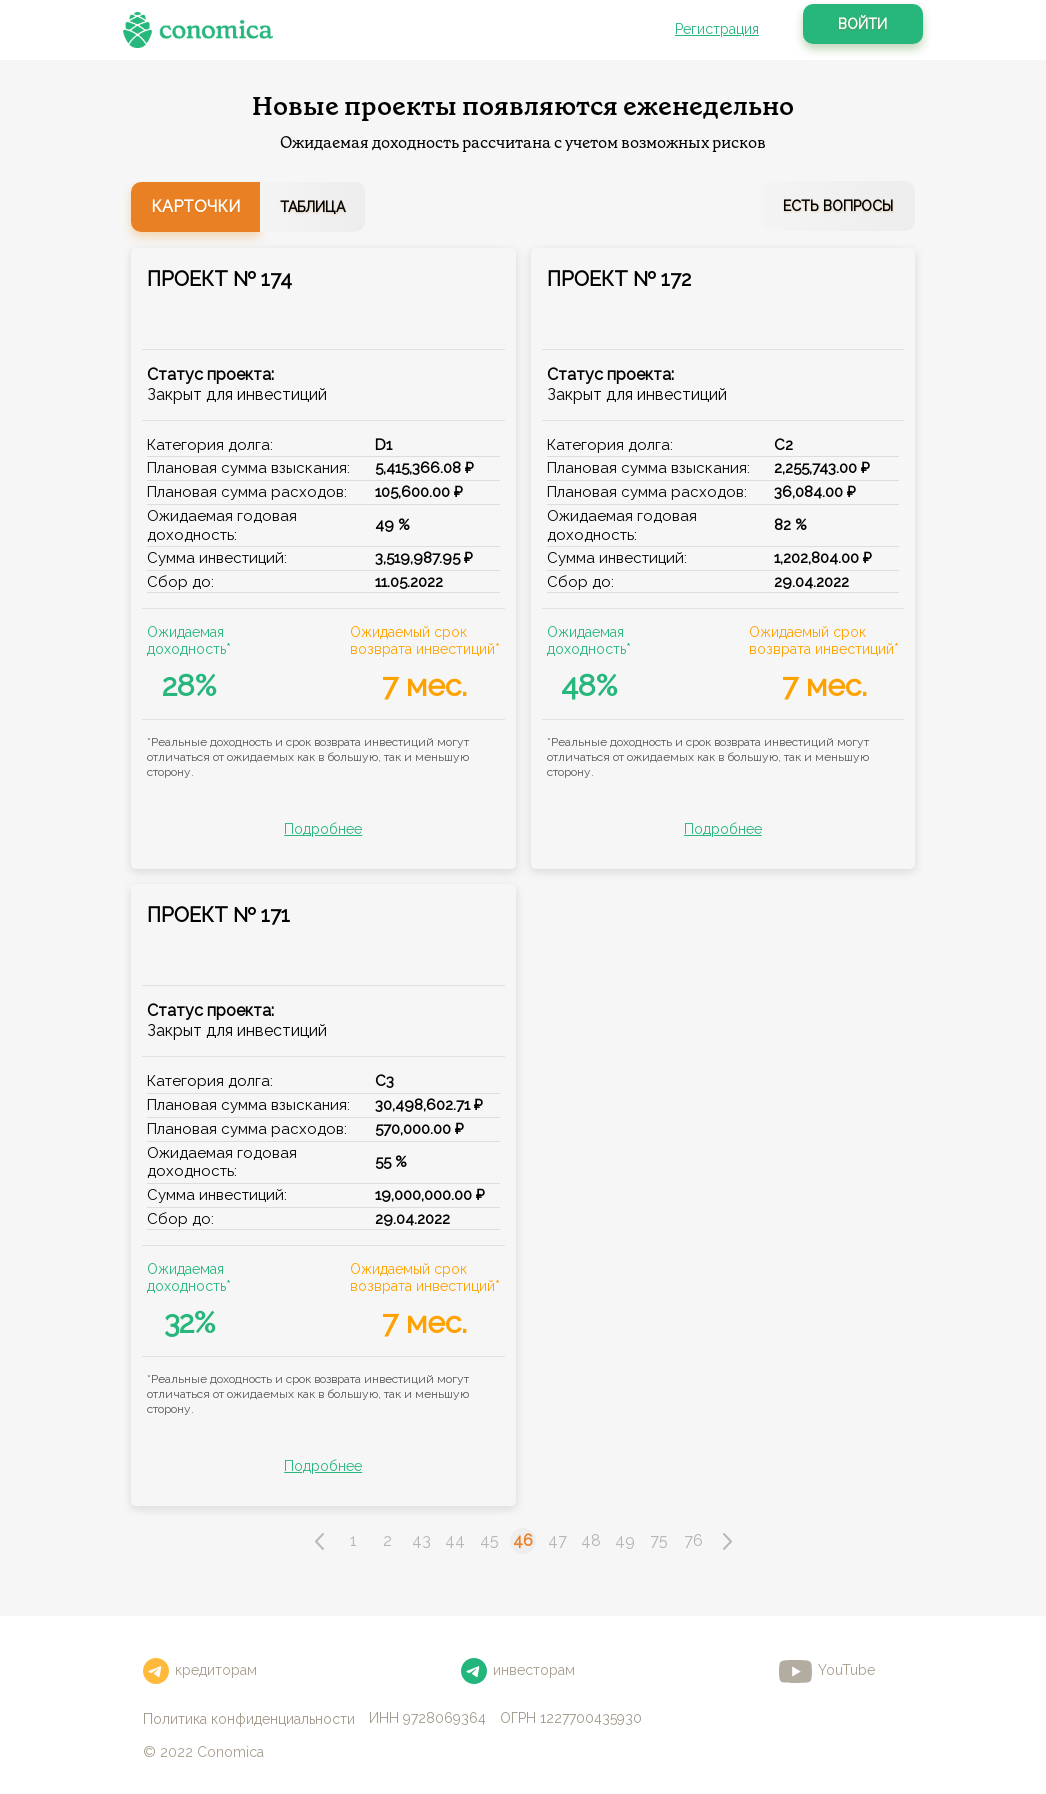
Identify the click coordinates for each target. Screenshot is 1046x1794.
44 (455, 1540)
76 (693, 1540)
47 (557, 1540)
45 (489, 1540)
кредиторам (200, 1671)
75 (659, 1540)
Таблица (312, 207)
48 (591, 1540)
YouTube (827, 1671)
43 (421, 1540)
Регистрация (717, 29)
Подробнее (323, 829)
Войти (862, 24)
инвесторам (518, 1671)
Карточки (195, 206)
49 (625, 1540)
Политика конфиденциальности (249, 1719)
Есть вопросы (838, 206)
